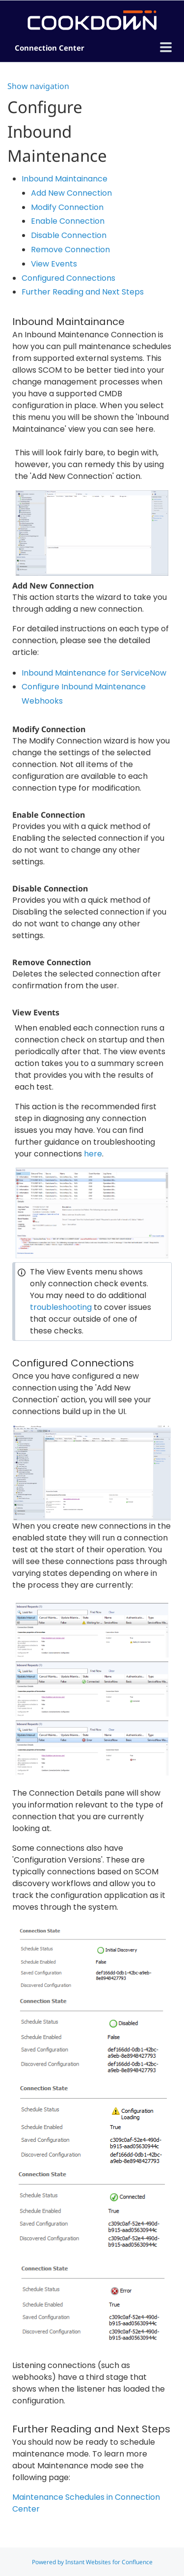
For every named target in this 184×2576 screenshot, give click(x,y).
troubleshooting (62, 1307)
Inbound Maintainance (64, 178)
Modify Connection (67, 207)
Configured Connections (68, 278)
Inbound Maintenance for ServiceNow (94, 673)
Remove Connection (70, 249)
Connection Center (49, 48)
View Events (54, 263)
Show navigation (38, 86)
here (93, 1153)
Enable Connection (68, 221)
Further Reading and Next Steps (83, 291)
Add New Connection (71, 193)
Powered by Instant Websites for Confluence (92, 2562)
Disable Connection (68, 235)
